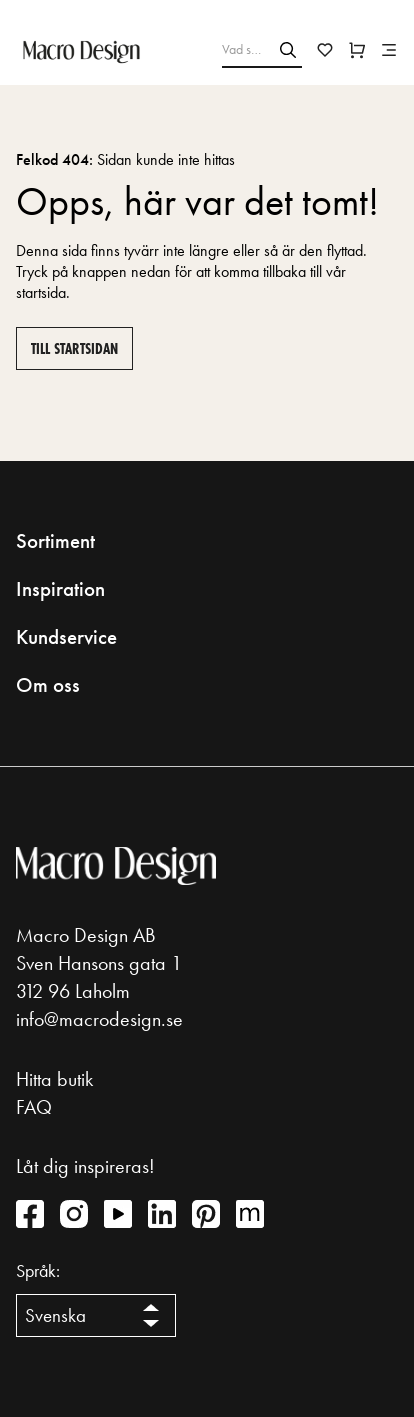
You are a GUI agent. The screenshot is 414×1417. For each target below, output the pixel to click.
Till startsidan (74, 348)
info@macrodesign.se (99, 1019)
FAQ (34, 1107)
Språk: (38, 1271)
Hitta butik (54, 1079)
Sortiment (55, 541)
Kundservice (66, 637)
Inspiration (60, 589)
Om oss (48, 685)
